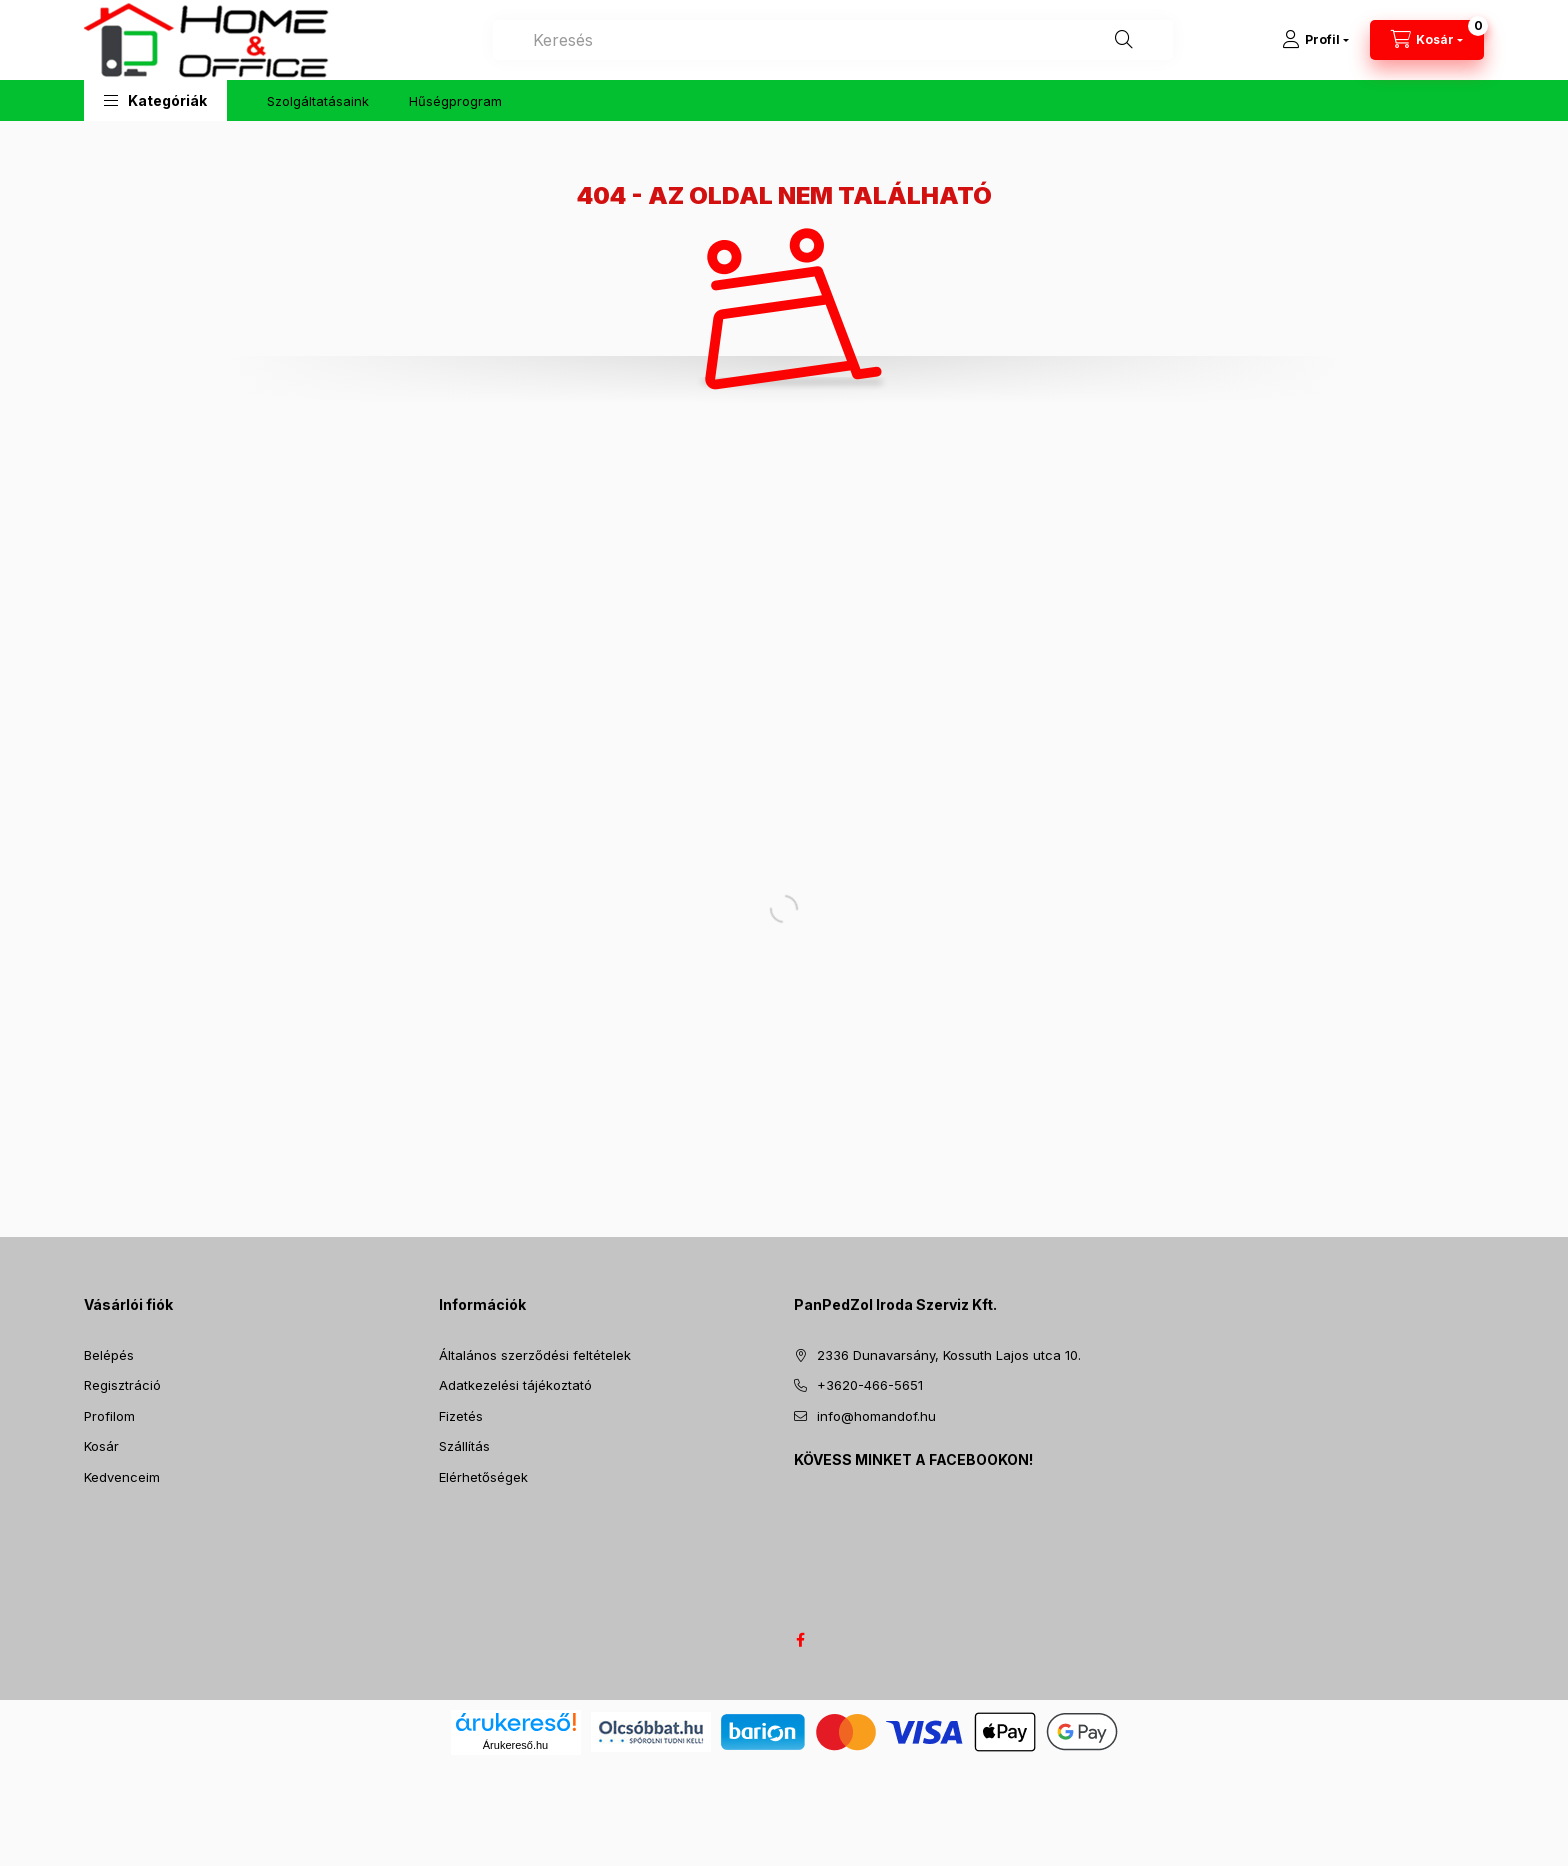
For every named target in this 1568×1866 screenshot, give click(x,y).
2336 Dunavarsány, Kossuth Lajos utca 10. (949, 1355)
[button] (155, 100)
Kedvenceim (122, 1477)
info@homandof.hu (876, 1416)
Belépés (109, 1355)
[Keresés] (1124, 40)
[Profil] (1315, 40)
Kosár (101, 1446)
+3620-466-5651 (870, 1385)
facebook (800, 1640)
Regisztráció (122, 1385)
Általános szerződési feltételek (535, 1355)
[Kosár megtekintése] (1427, 40)
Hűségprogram (455, 101)
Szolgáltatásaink (318, 101)
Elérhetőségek (483, 1477)
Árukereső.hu (515, 1745)
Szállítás (464, 1446)
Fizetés (461, 1416)
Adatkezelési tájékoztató (515, 1385)
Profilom (109, 1416)
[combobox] (833, 40)
